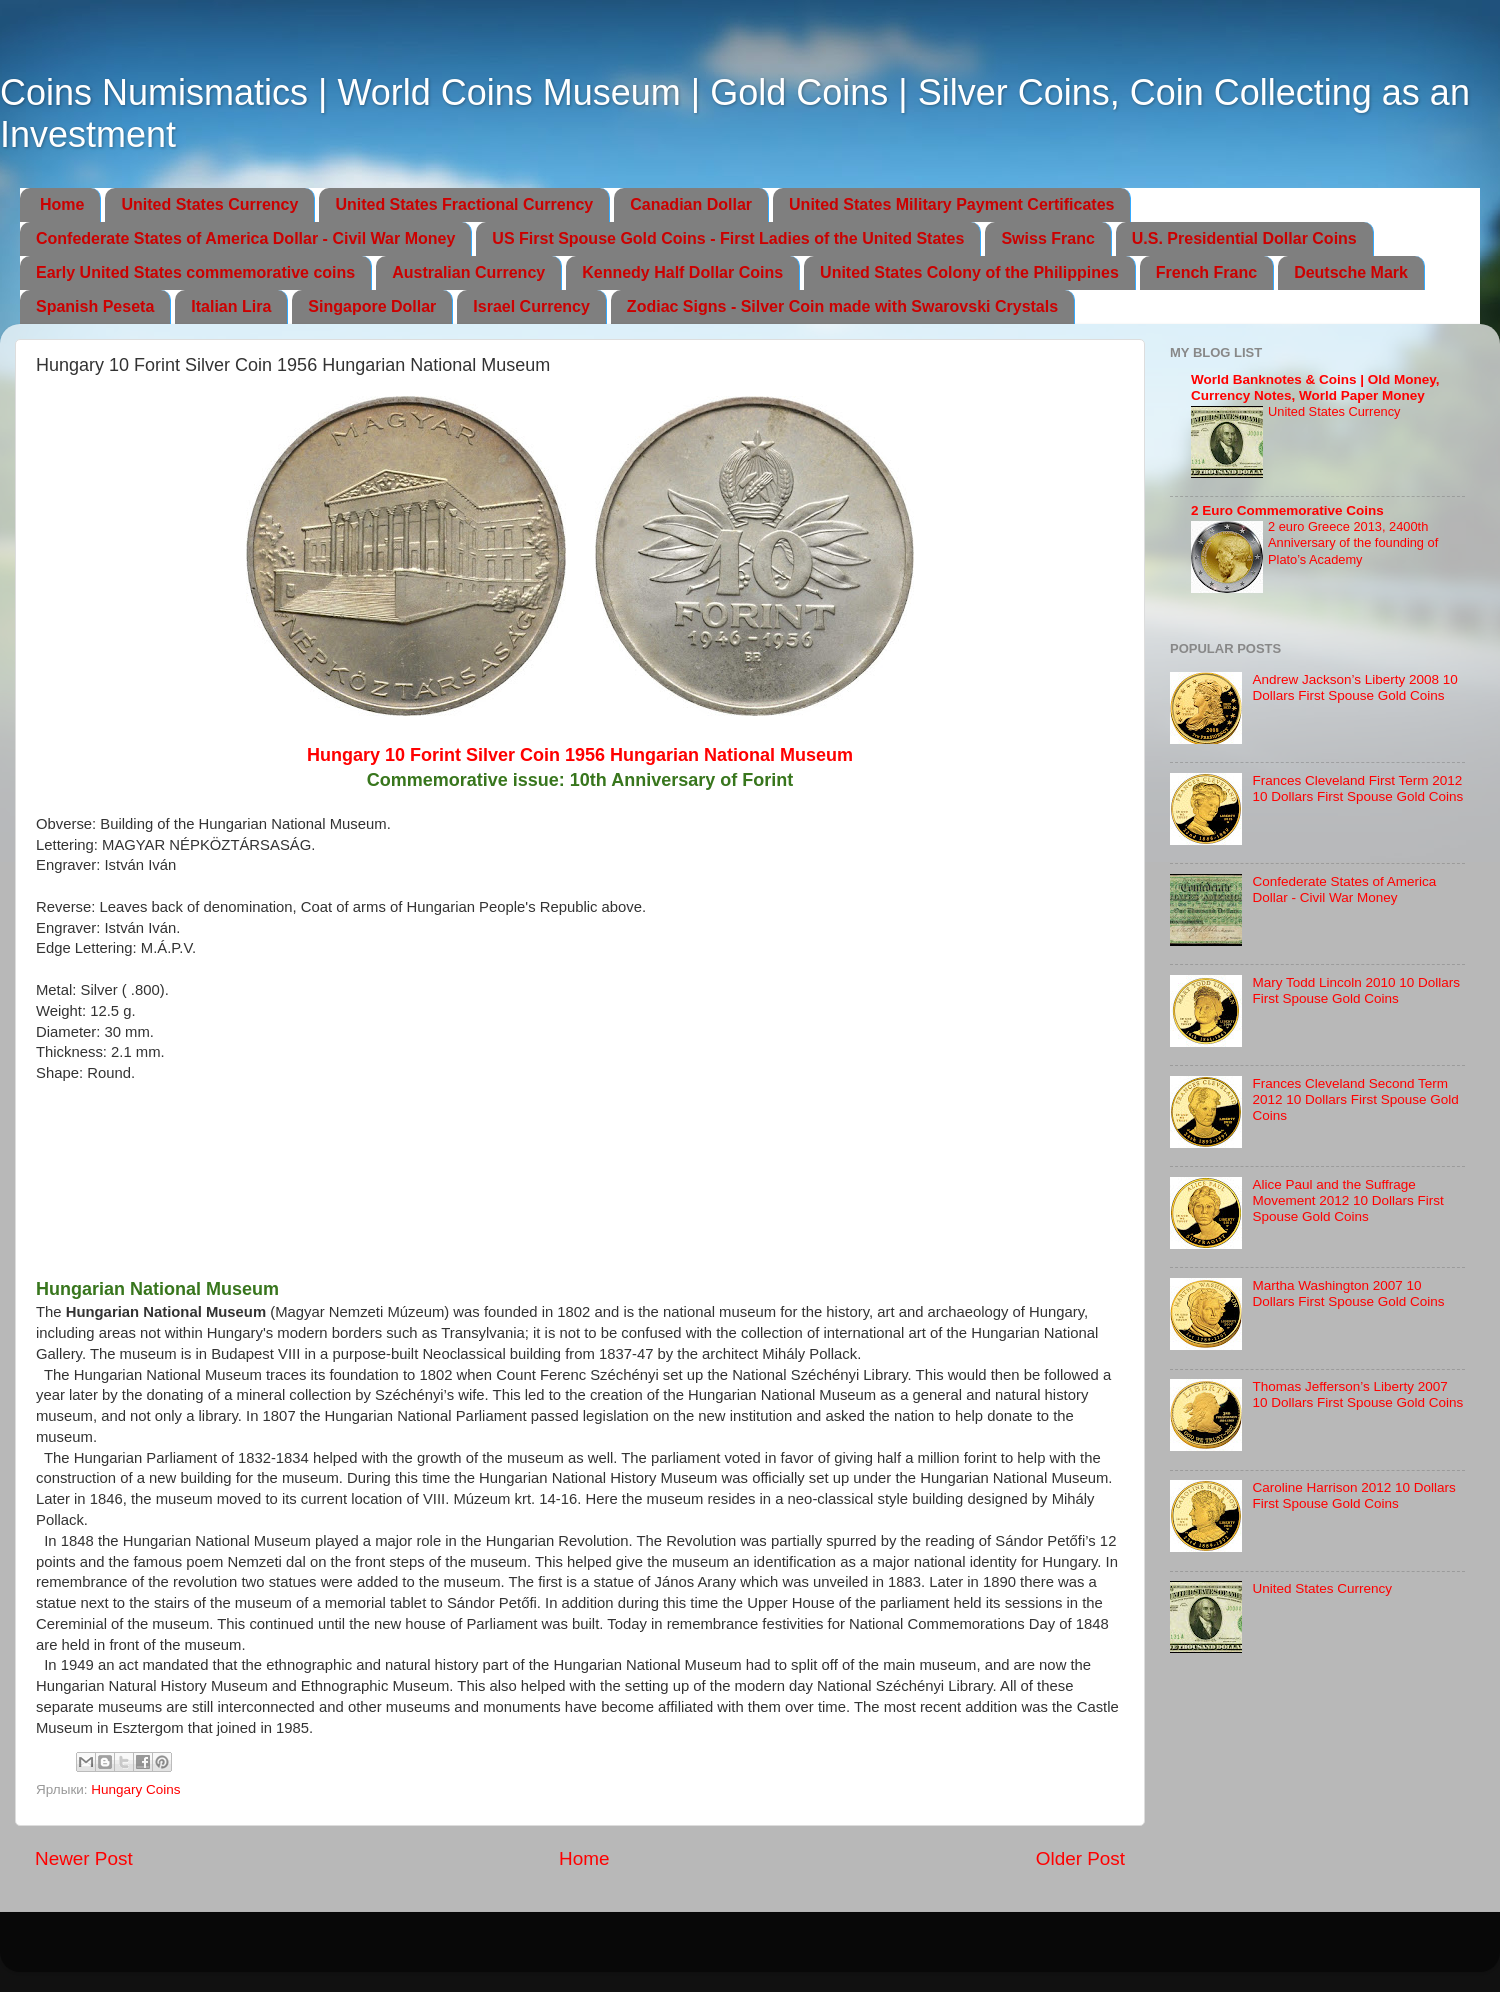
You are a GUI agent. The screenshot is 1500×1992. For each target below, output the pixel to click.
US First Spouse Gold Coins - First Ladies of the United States (728, 238)
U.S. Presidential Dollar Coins (1244, 238)
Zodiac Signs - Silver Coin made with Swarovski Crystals (842, 306)
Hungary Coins (135, 1789)
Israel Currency (531, 306)
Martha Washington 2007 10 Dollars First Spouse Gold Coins (1348, 1293)
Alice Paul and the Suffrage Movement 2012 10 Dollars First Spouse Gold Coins (1347, 1200)
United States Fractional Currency (464, 204)
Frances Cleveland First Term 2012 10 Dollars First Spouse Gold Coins (1357, 788)
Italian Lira (231, 306)
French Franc (1206, 272)
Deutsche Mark (1351, 272)
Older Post (1080, 1858)
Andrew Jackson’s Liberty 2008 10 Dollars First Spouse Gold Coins (1354, 687)
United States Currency (209, 204)
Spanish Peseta (95, 306)
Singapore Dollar (372, 306)
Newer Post (84, 1858)
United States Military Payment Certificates (951, 204)
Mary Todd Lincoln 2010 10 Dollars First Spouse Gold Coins (1356, 990)
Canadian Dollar (691, 204)
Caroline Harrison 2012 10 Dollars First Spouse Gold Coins (1353, 1495)
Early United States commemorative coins (195, 272)
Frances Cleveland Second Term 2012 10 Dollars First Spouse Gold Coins (1355, 1099)
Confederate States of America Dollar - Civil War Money (245, 238)
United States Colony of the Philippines (969, 272)
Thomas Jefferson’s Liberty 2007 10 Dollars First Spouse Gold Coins (1357, 1394)
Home (62, 204)
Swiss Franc (1047, 238)
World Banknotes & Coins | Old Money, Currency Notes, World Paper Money (1315, 387)
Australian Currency (468, 272)
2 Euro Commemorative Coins (1287, 510)
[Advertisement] (580, 1187)
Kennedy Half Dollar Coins (682, 272)
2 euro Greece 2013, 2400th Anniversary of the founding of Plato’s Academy (1353, 543)
